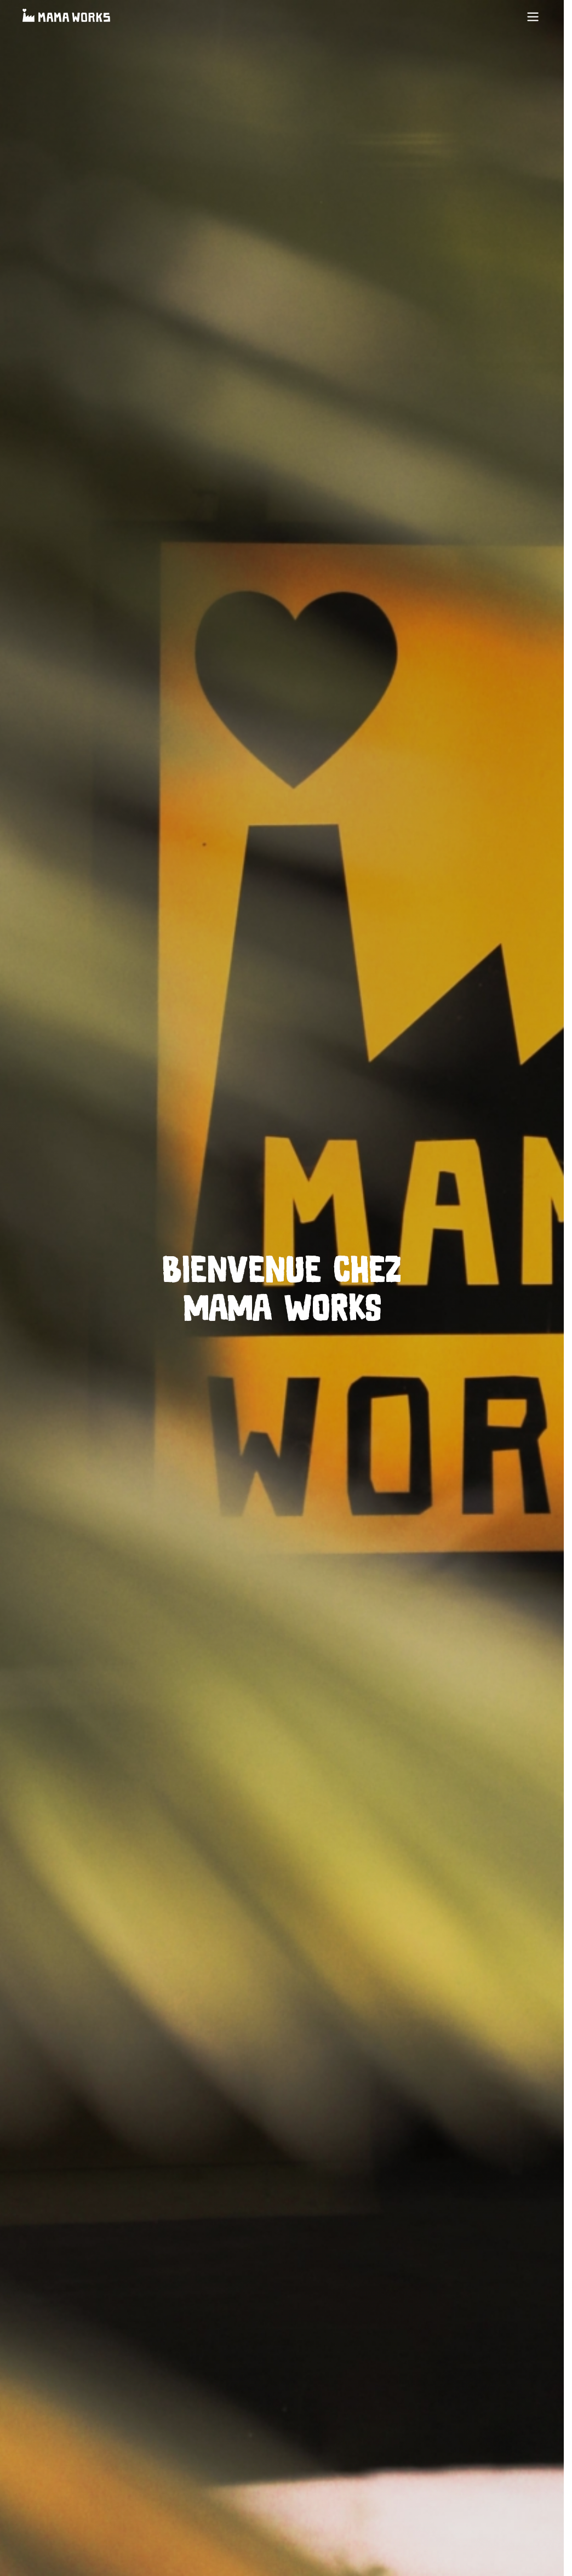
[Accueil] (66, 17)
